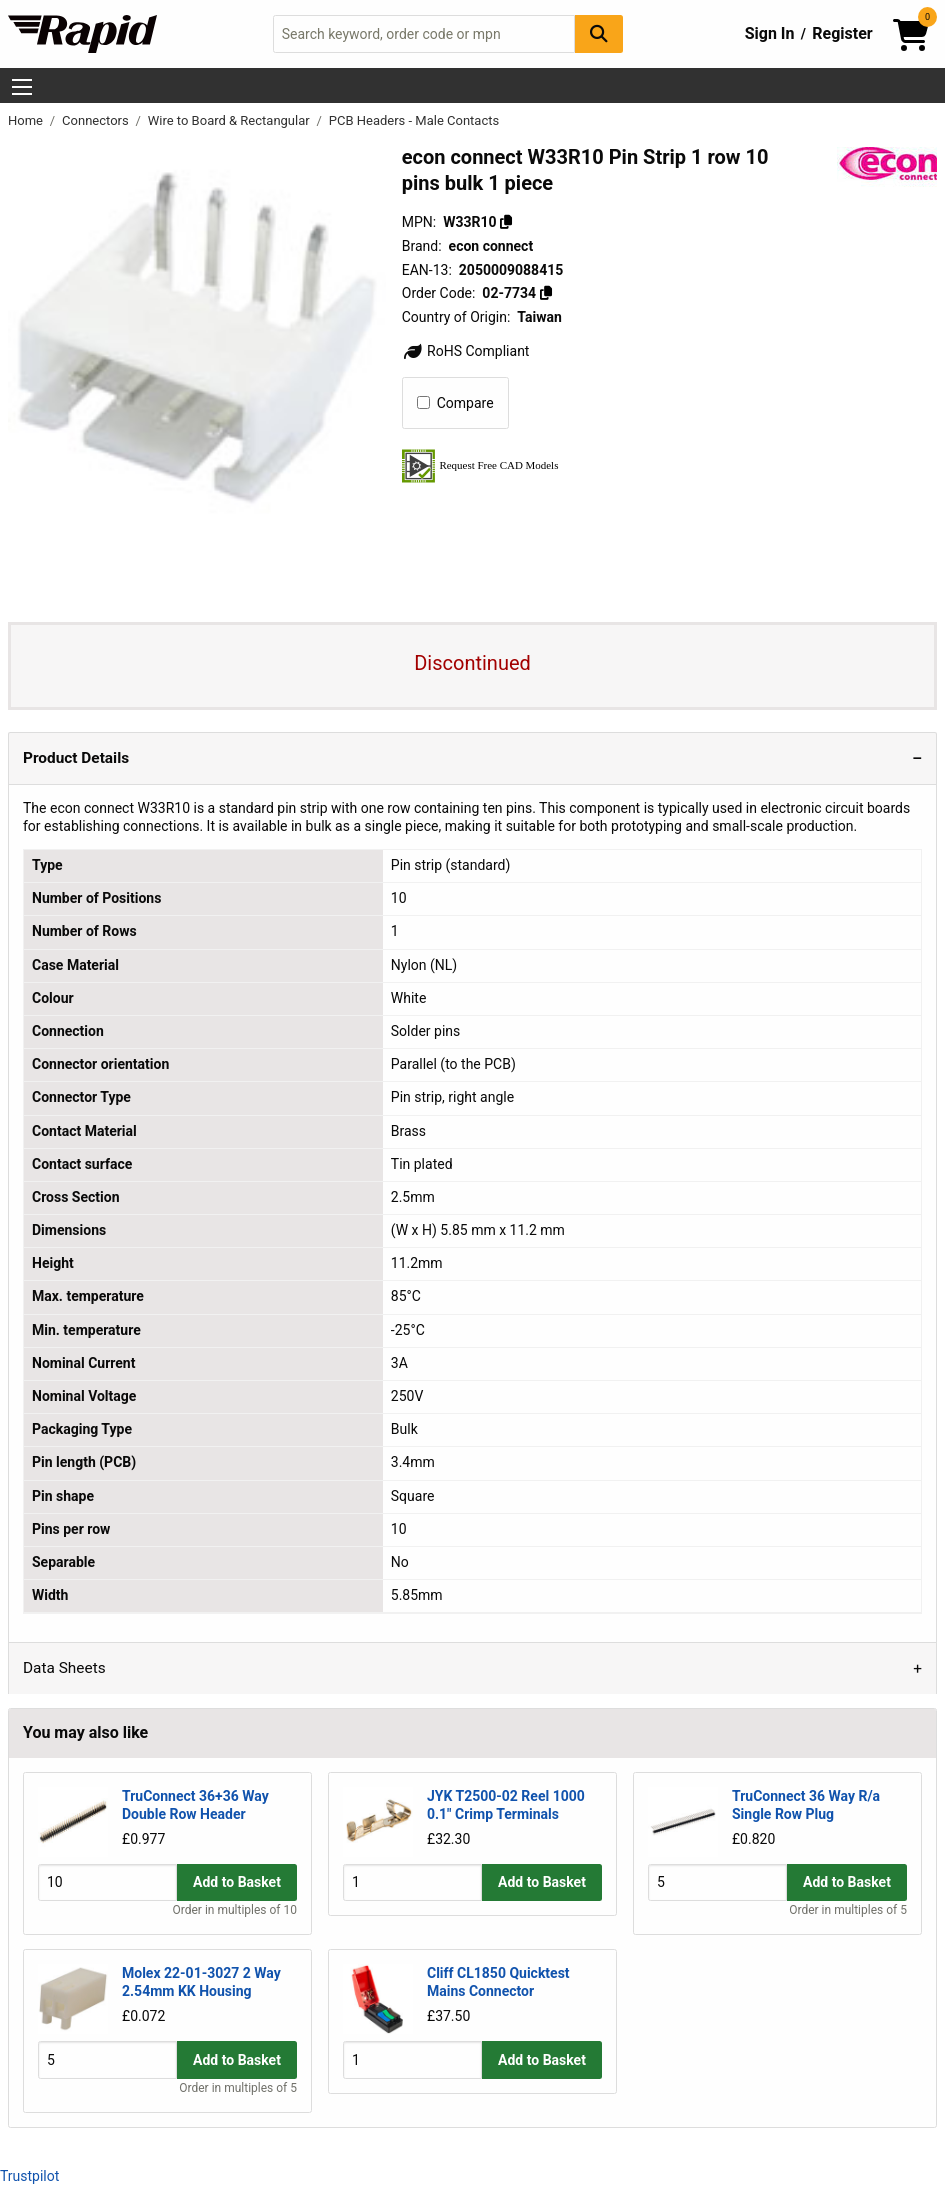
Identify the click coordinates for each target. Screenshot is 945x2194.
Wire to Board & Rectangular (230, 120)
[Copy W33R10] (506, 222)
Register (842, 33)
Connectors (97, 120)
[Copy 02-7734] (546, 293)
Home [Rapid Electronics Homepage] (27, 120)
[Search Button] (599, 33)
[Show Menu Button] (22, 87)
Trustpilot (29, 2176)
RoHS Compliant (466, 351)
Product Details (76, 758)
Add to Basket (237, 1883)
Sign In (770, 33)
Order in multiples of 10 (235, 1910)
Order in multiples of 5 (848, 1910)
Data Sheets (64, 1668)
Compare (455, 403)
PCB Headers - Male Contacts (414, 120)
